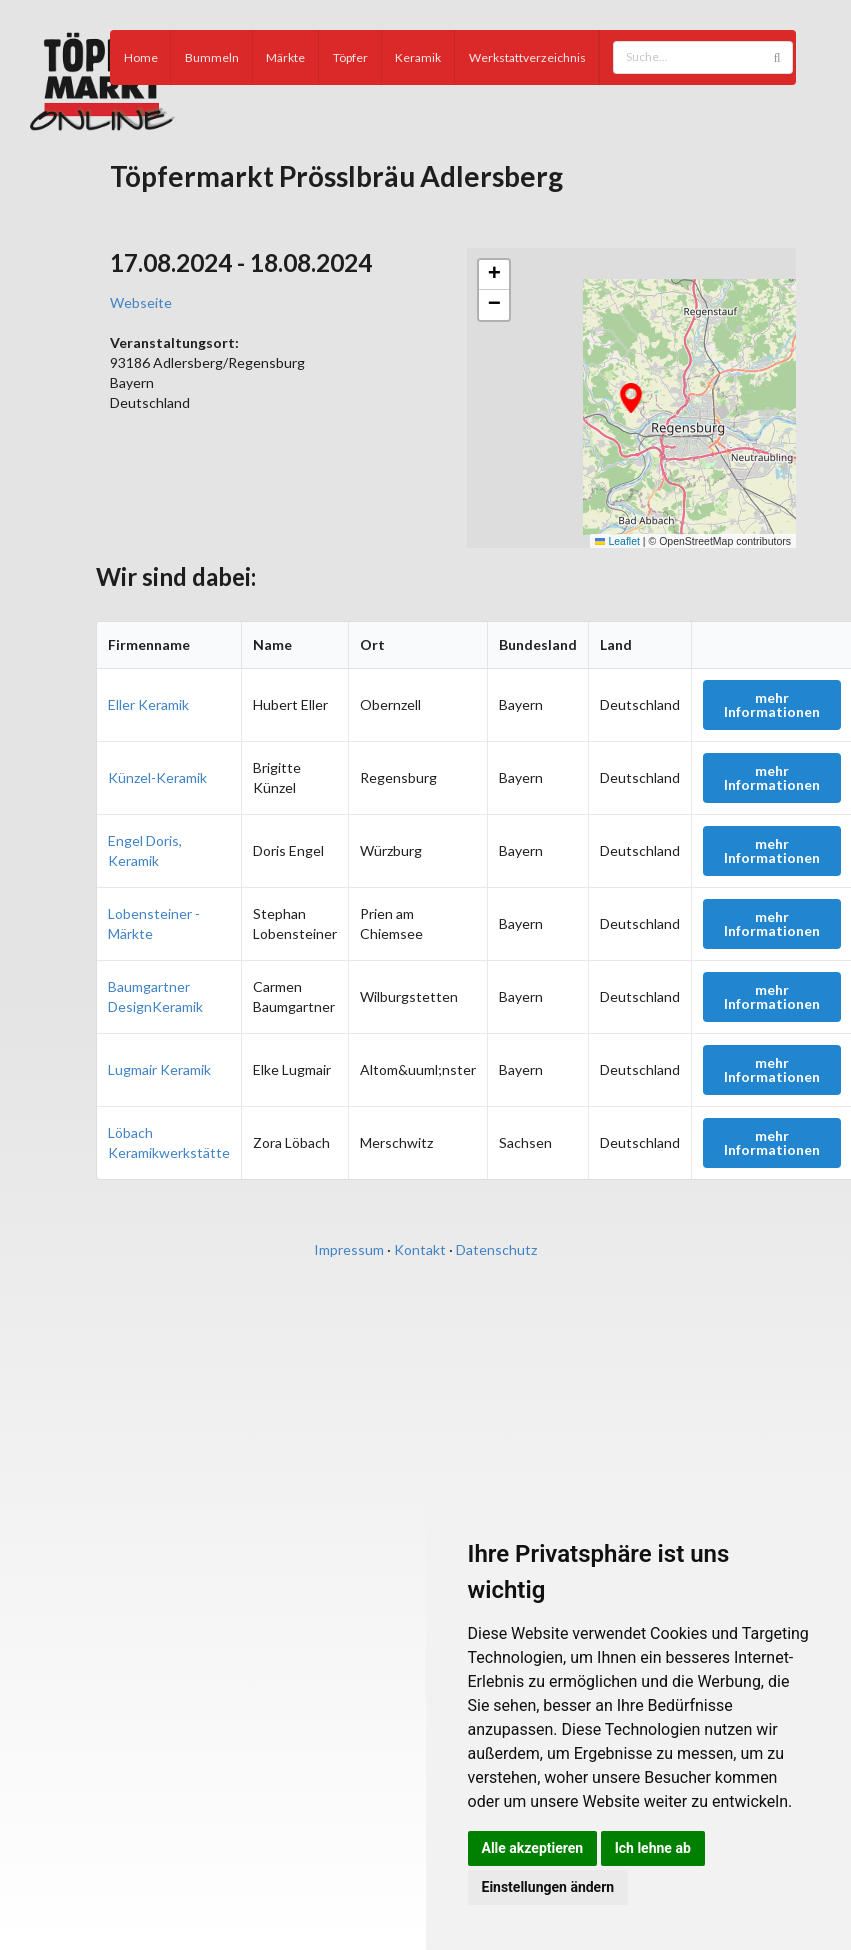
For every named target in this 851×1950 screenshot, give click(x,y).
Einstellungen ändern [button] (548, 1887)
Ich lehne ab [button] (653, 1848)
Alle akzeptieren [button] (533, 1848)
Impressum (349, 1249)
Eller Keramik (148, 704)
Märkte (285, 57)
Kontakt (420, 1249)
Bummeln (212, 57)
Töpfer (350, 57)
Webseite (141, 302)
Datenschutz (496, 1249)
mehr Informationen (772, 704)
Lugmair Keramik (159, 1069)
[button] (631, 398)
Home (141, 57)
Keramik (418, 57)
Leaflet (617, 541)
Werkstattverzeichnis (527, 57)
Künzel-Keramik (157, 777)
